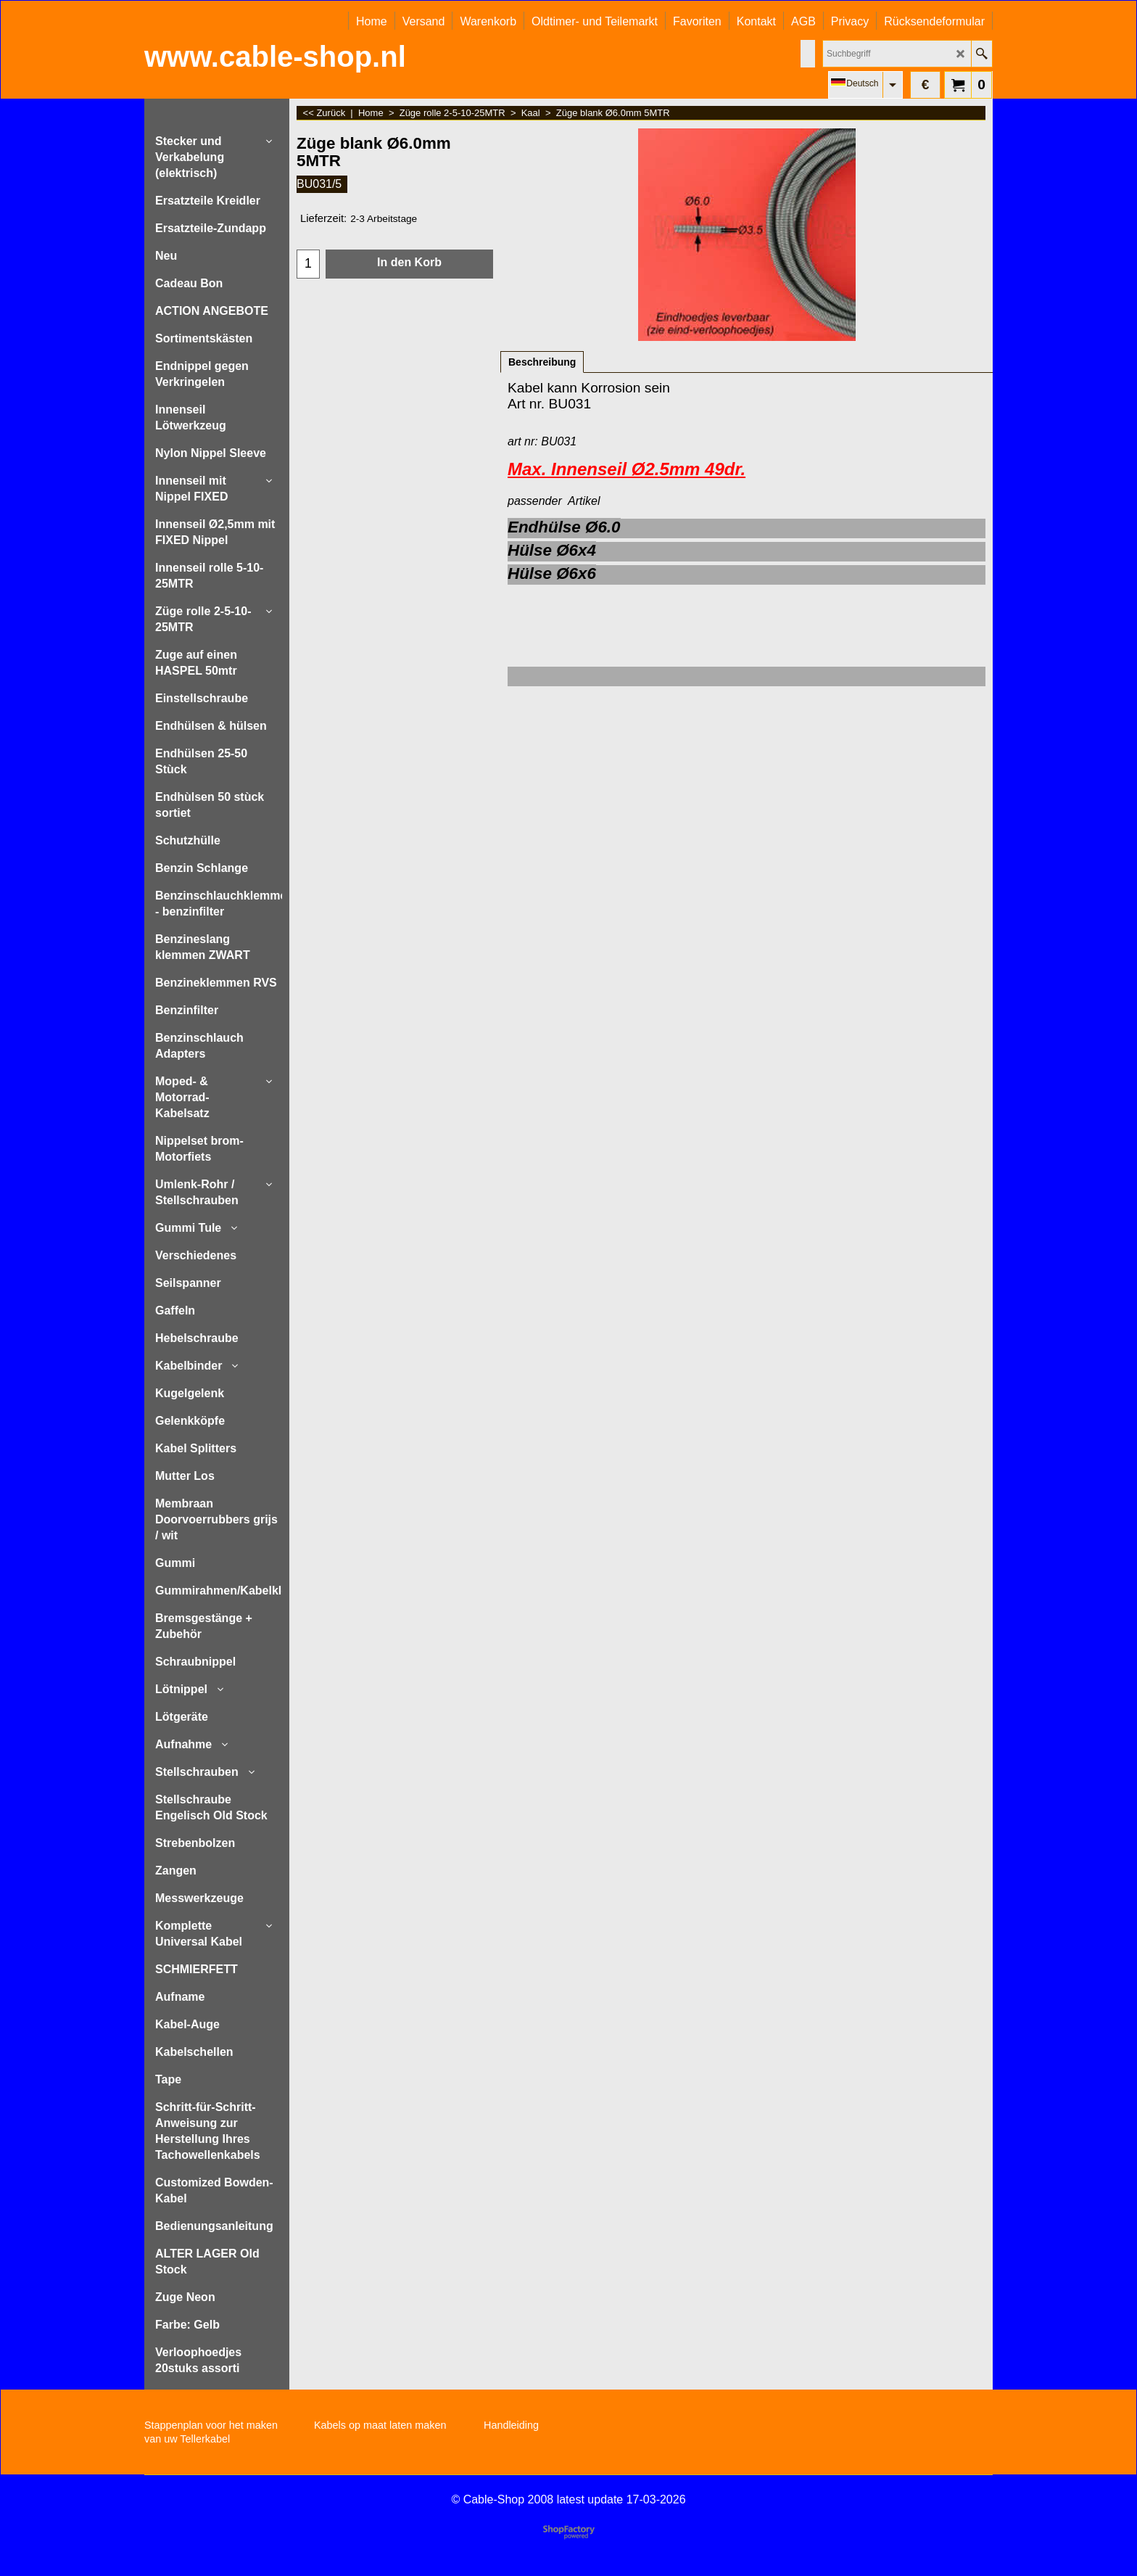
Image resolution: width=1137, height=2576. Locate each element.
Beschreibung (542, 362)
